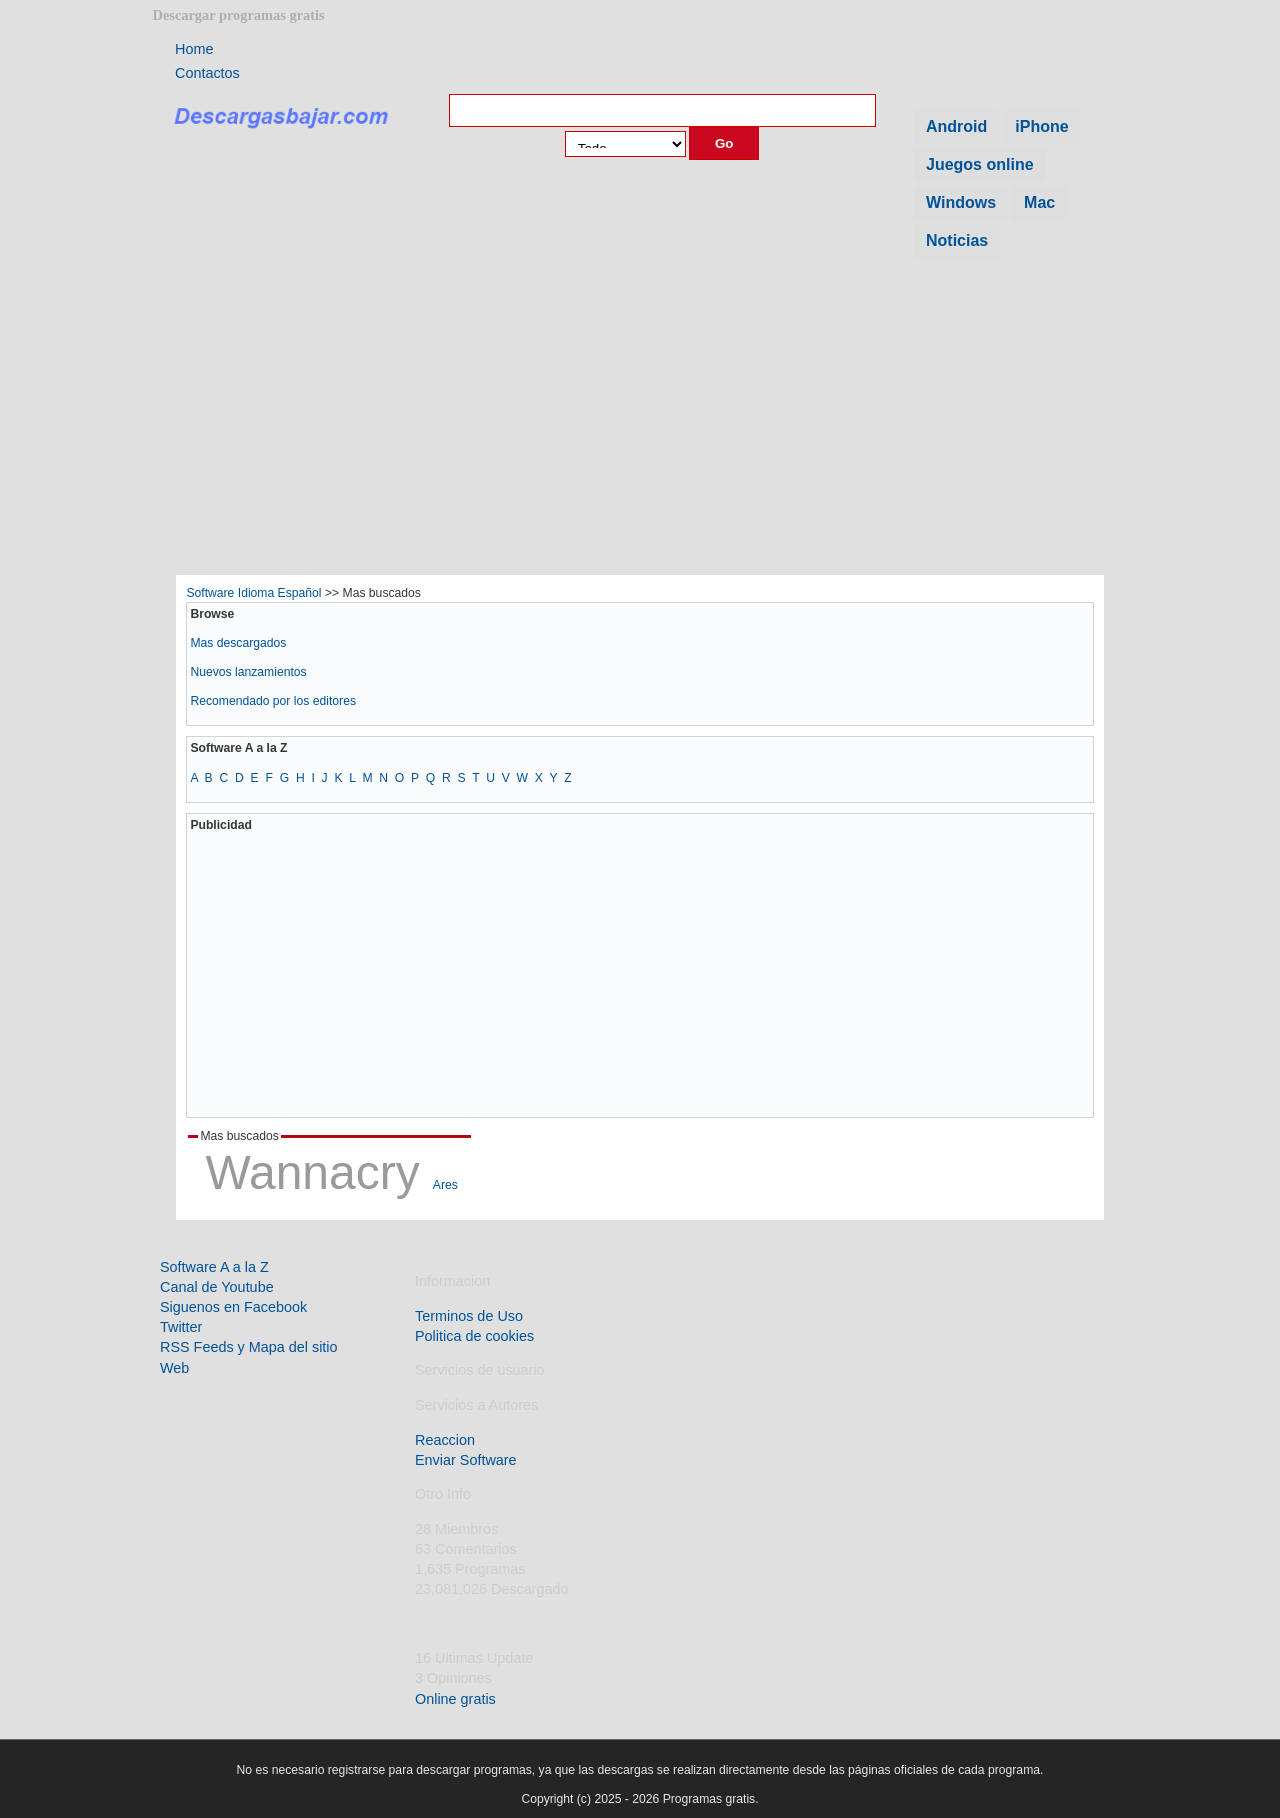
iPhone (1041, 126)
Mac (1039, 202)
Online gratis (455, 1699)
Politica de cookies (474, 1336)
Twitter (181, 1327)
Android (956, 126)
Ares (445, 1185)
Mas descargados (238, 643)
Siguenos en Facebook (233, 1307)
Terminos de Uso (469, 1316)
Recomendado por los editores (273, 701)
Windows (961, 202)
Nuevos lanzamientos (248, 672)
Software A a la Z (214, 1267)
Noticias (957, 240)
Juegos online (980, 164)
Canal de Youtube (217, 1287)
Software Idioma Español (253, 593)
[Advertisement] (640, 423)
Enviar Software (466, 1460)
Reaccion (445, 1440)
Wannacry (312, 1172)
